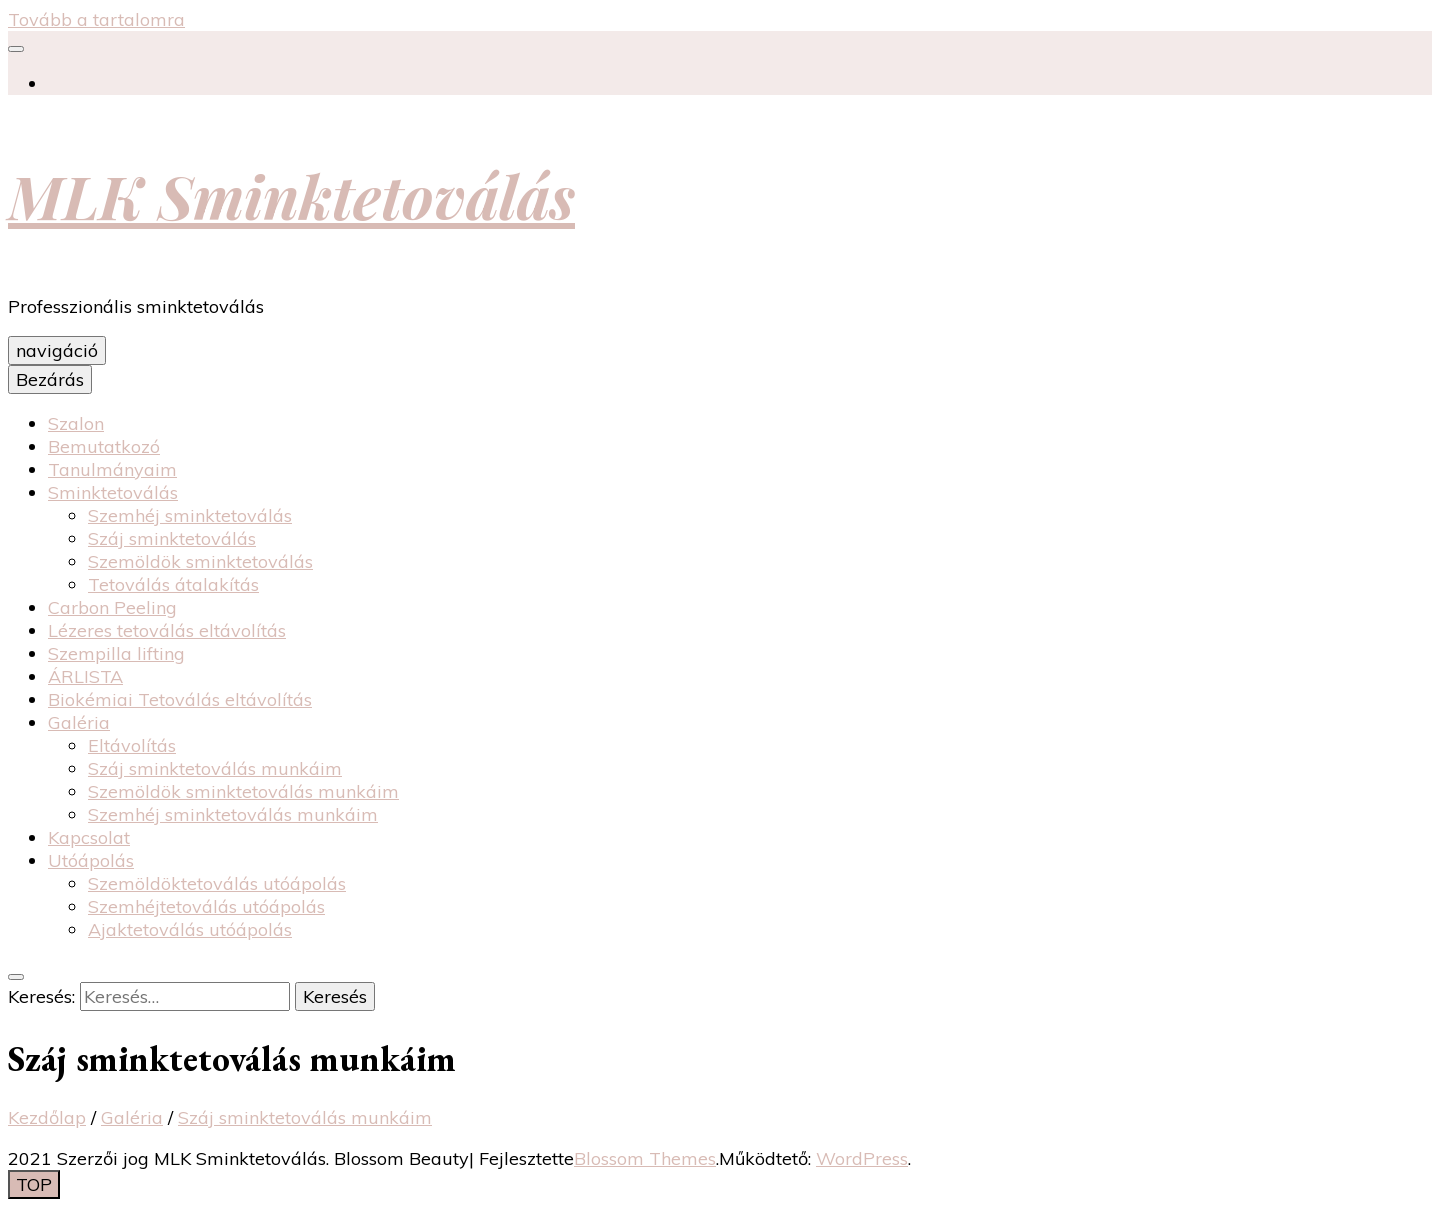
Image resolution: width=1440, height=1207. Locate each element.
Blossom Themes (645, 1158)
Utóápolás (91, 860)
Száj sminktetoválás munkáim (215, 768)
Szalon (76, 423)
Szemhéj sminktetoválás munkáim (233, 814)
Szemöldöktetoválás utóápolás (217, 883)
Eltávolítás (132, 745)
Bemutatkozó (104, 446)
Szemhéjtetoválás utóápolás (206, 906)
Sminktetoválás (113, 492)
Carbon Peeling (112, 607)
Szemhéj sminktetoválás (190, 515)
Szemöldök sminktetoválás (200, 561)
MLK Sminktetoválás (291, 195)
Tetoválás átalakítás (173, 584)
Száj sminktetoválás (172, 538)
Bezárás (50, 379)
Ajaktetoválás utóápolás (190, 929)
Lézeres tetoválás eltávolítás (167, 630)
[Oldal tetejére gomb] (34, 1184)
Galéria (79, 722)
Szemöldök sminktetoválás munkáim (243, 791)
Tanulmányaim (112, 469)
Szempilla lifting (116, 653)
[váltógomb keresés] (16, 977)
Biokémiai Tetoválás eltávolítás (180, 699)
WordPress (862, 1158)
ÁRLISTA (85, 676)
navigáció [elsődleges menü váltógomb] (57, 350)
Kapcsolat (89, 837)
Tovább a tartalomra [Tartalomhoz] (96, 19)
